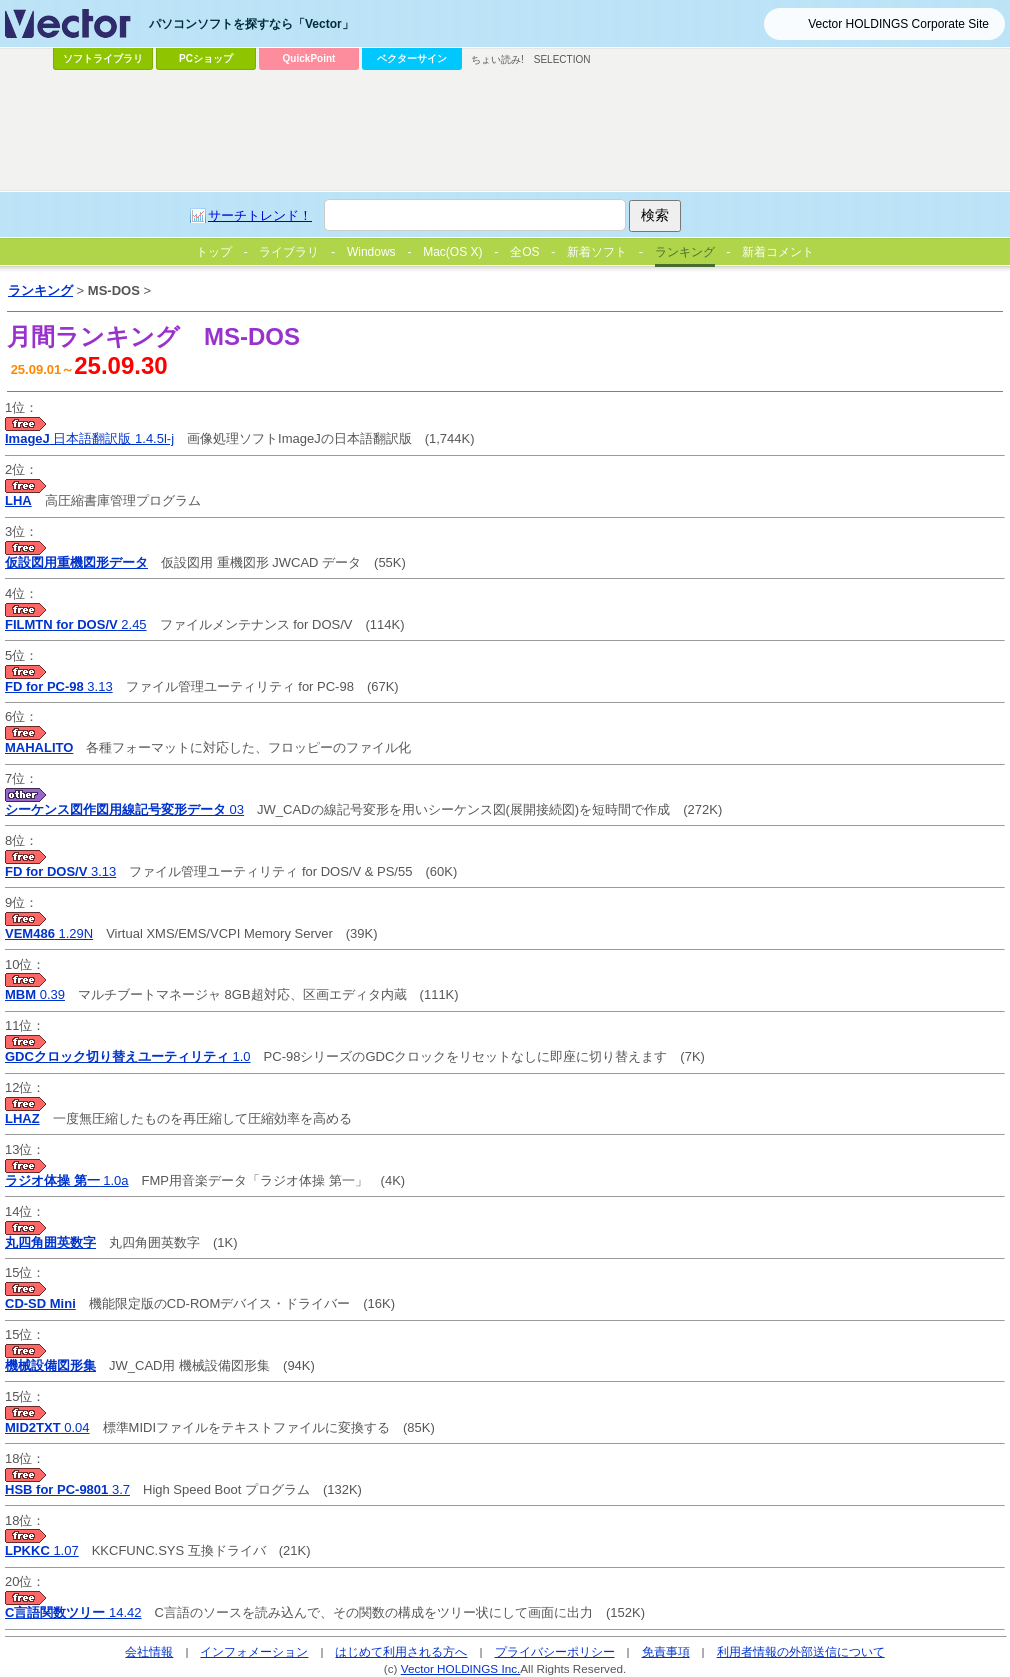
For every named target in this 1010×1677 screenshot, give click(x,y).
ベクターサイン (412, 58)
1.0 (128, 1056)
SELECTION (562, 59)
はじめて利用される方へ (401, 1651)
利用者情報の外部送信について (801, 1651)
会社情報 (149, 1651)
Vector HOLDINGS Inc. (461, 1668)
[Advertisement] (457, 226)
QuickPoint (309, 58)
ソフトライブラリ (103, 58)
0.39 (35, 994)
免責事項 (666, 1651)
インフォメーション (254, 1651)
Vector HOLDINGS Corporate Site (898, 24)
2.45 (76, 624)
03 (124, 809)
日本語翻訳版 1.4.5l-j (89, 438)
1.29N (49, 933)
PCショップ (206, 58)
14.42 (73, 1612)
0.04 (47, 1427)
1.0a (67, 1180)
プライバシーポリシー (555, 1651)
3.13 (59, 686)
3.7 (67, 1489)
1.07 (42, 1550)
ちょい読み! (497, 59)
